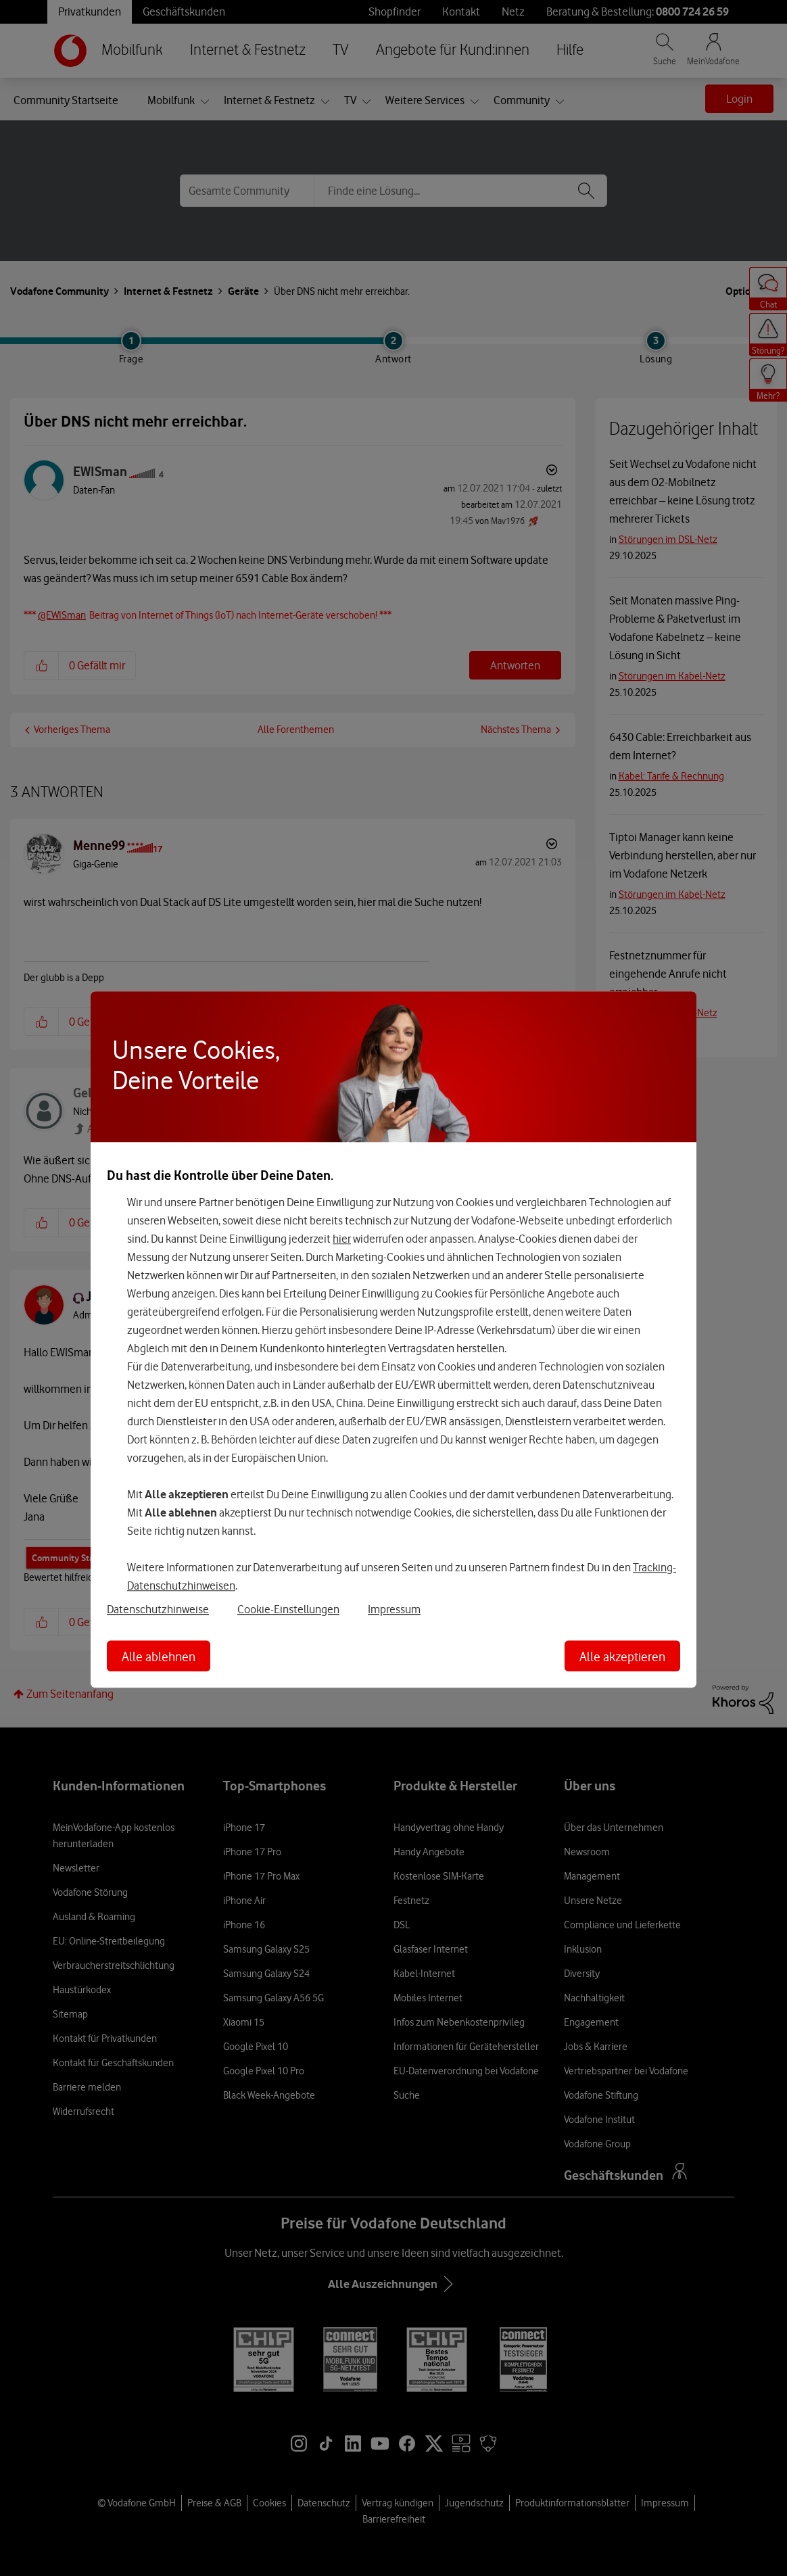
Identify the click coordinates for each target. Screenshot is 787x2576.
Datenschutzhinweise (158, 1609)
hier (342, 1238)
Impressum (394, 1609)
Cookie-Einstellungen (288, 1609)
